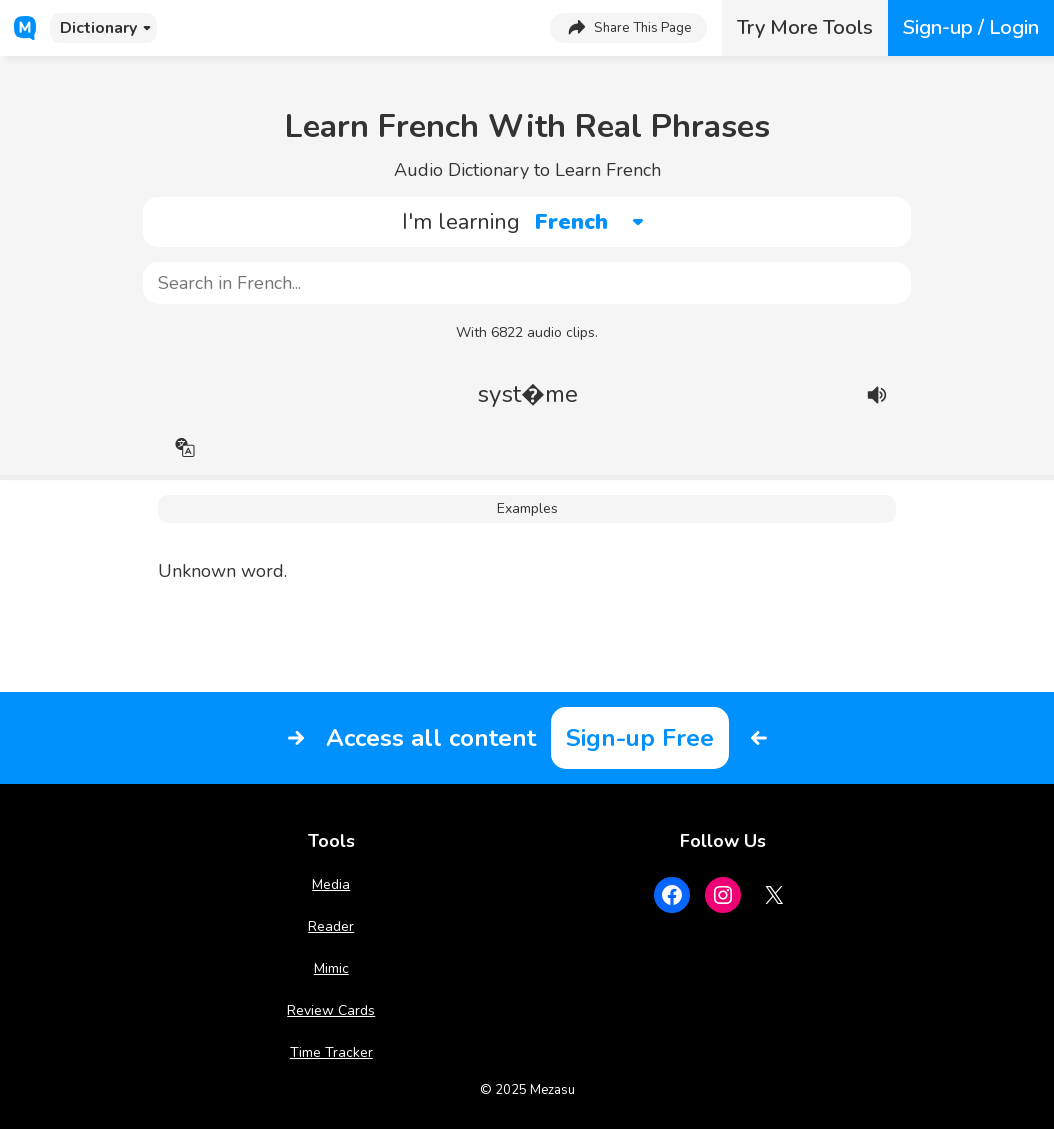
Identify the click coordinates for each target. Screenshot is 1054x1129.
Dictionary (98, 28)
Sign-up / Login (971, 27)
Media (331, 884)
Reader (331, 926)
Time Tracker (331, 1052)
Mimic (331, 968)
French (571, 222)
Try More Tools (805, 27)
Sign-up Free (640, 738)
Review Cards (331, 1010)
